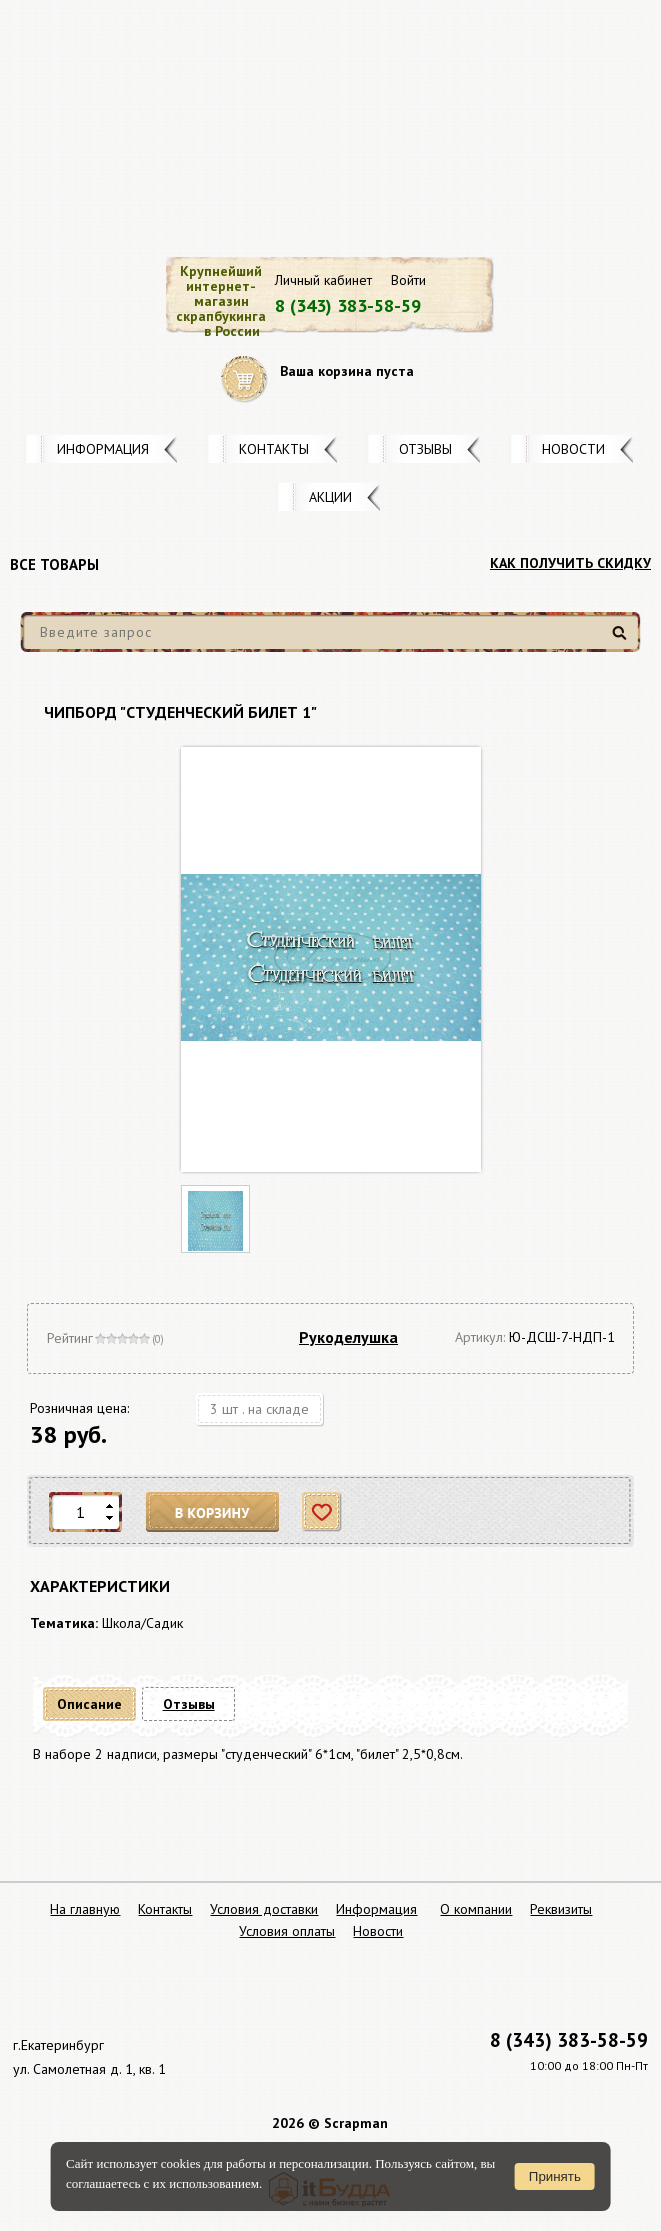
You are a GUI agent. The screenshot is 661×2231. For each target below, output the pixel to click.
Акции (330, 497)
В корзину (213, 1512)
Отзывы (425, 449)
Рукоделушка (348, 1337)
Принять (555, 2176)
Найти (622, 640)
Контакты (274, 449)
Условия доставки (264, 1909)
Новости (573, 449)
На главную (85, 1909)
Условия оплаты (287, 1931)
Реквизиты (561, 1909)
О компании (476, 1909)
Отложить (322, 1512)
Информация (103, 449)
